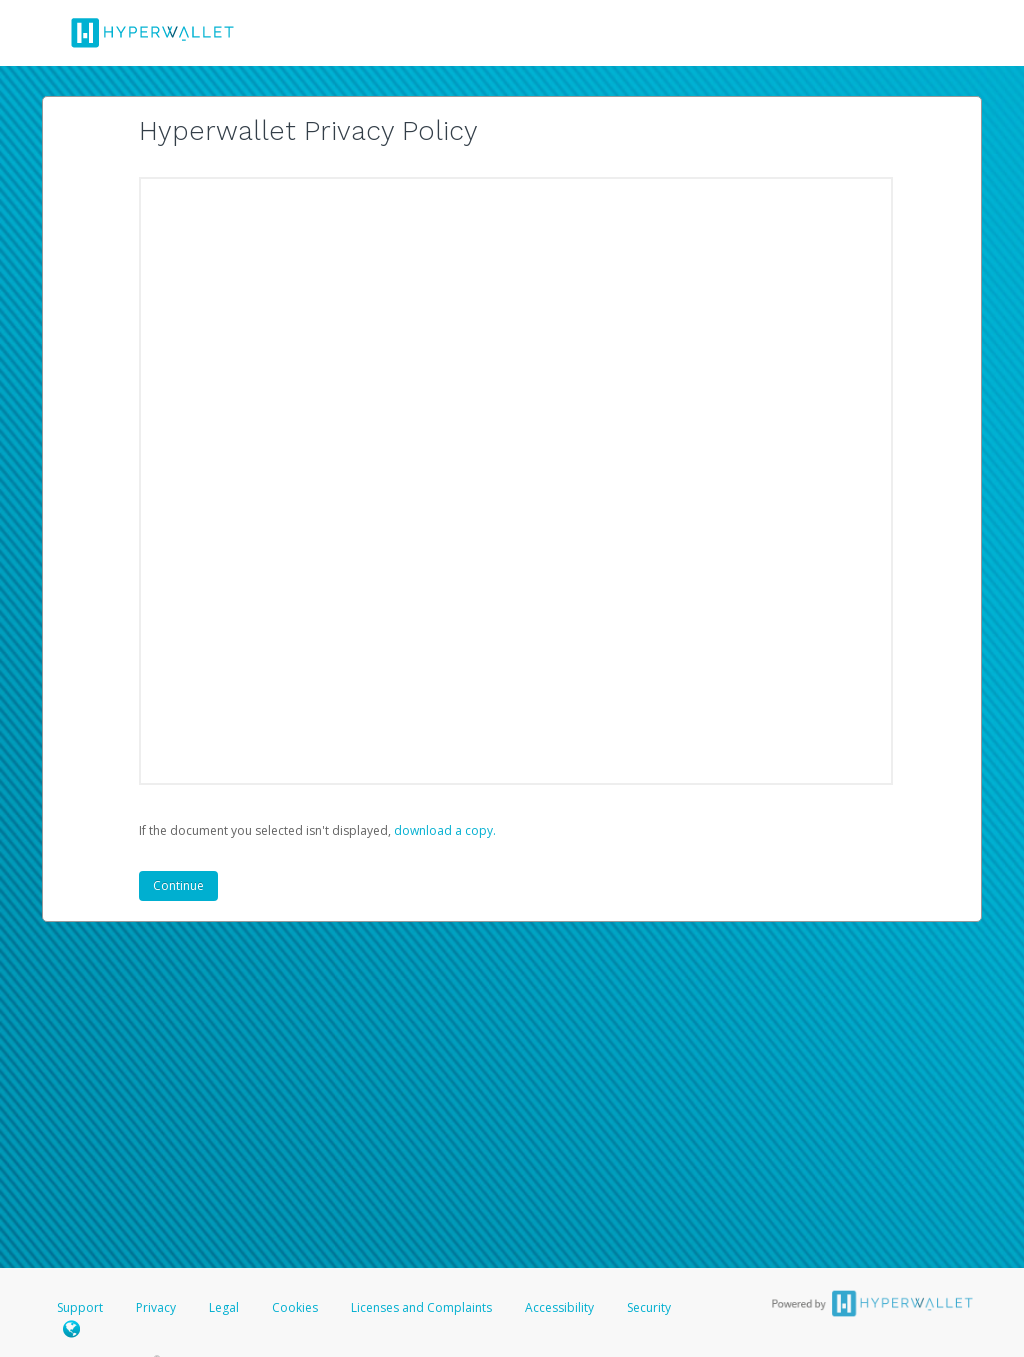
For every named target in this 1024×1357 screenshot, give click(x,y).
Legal (224, 1307)
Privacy (156, 1307)
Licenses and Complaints (423, 1307)
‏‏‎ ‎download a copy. (443, 830)
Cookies (295, 1307)
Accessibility (559, 1307)
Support (80, 1307)
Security (649, 1307)
